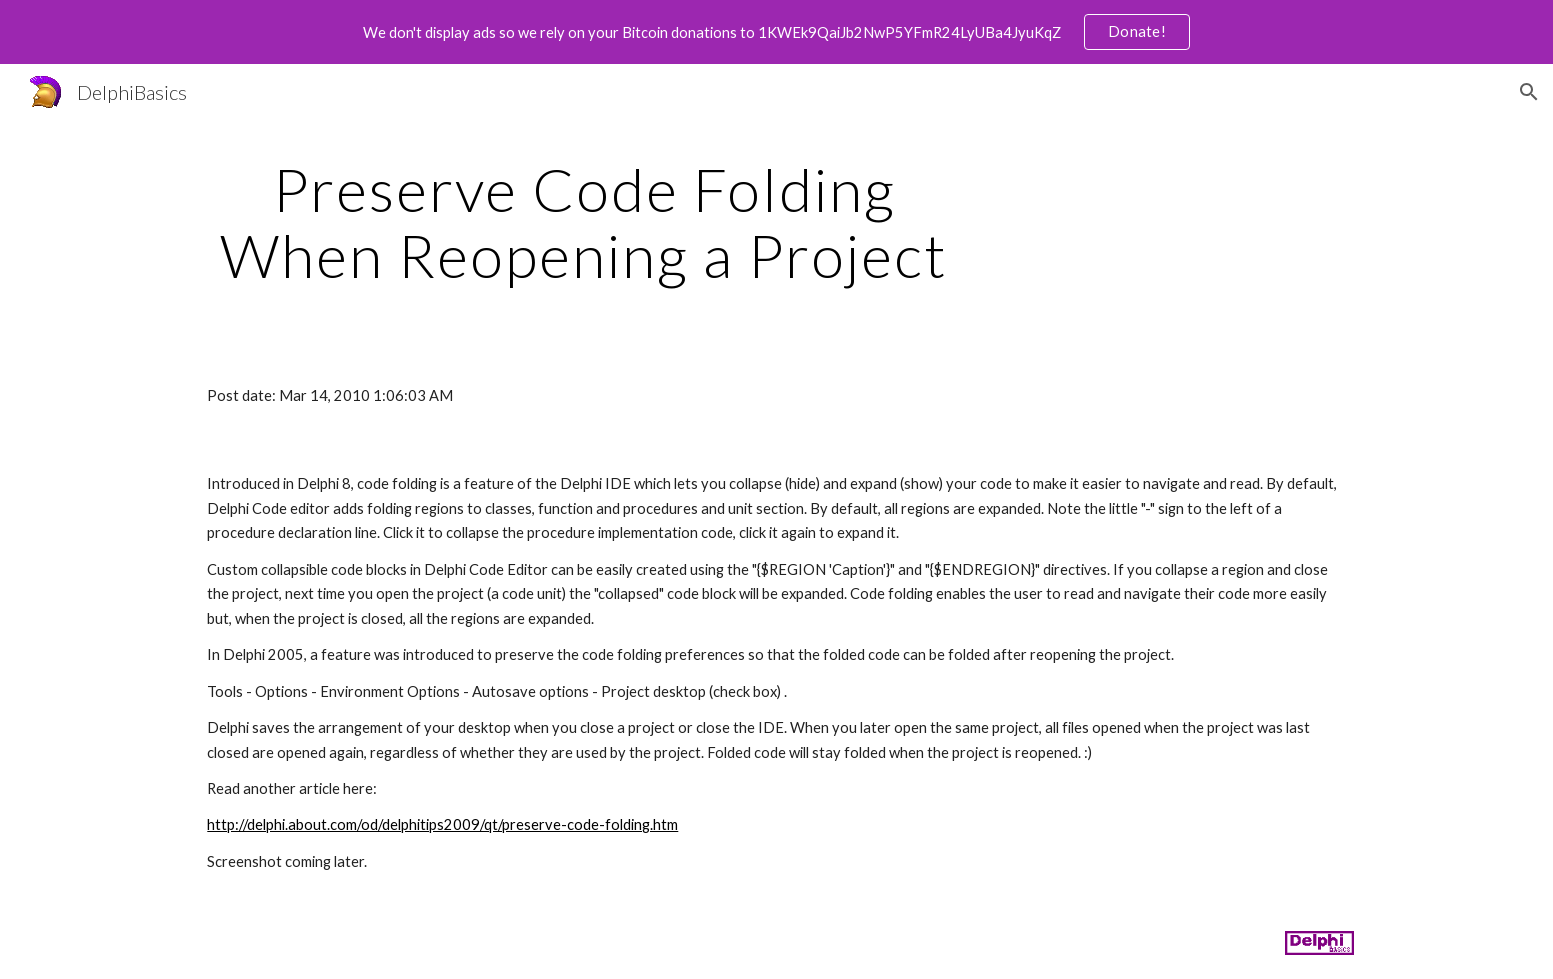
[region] (776, 32)
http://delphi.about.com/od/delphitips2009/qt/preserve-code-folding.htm (442, 824)
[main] (584, 222)
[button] (1529, 92)
